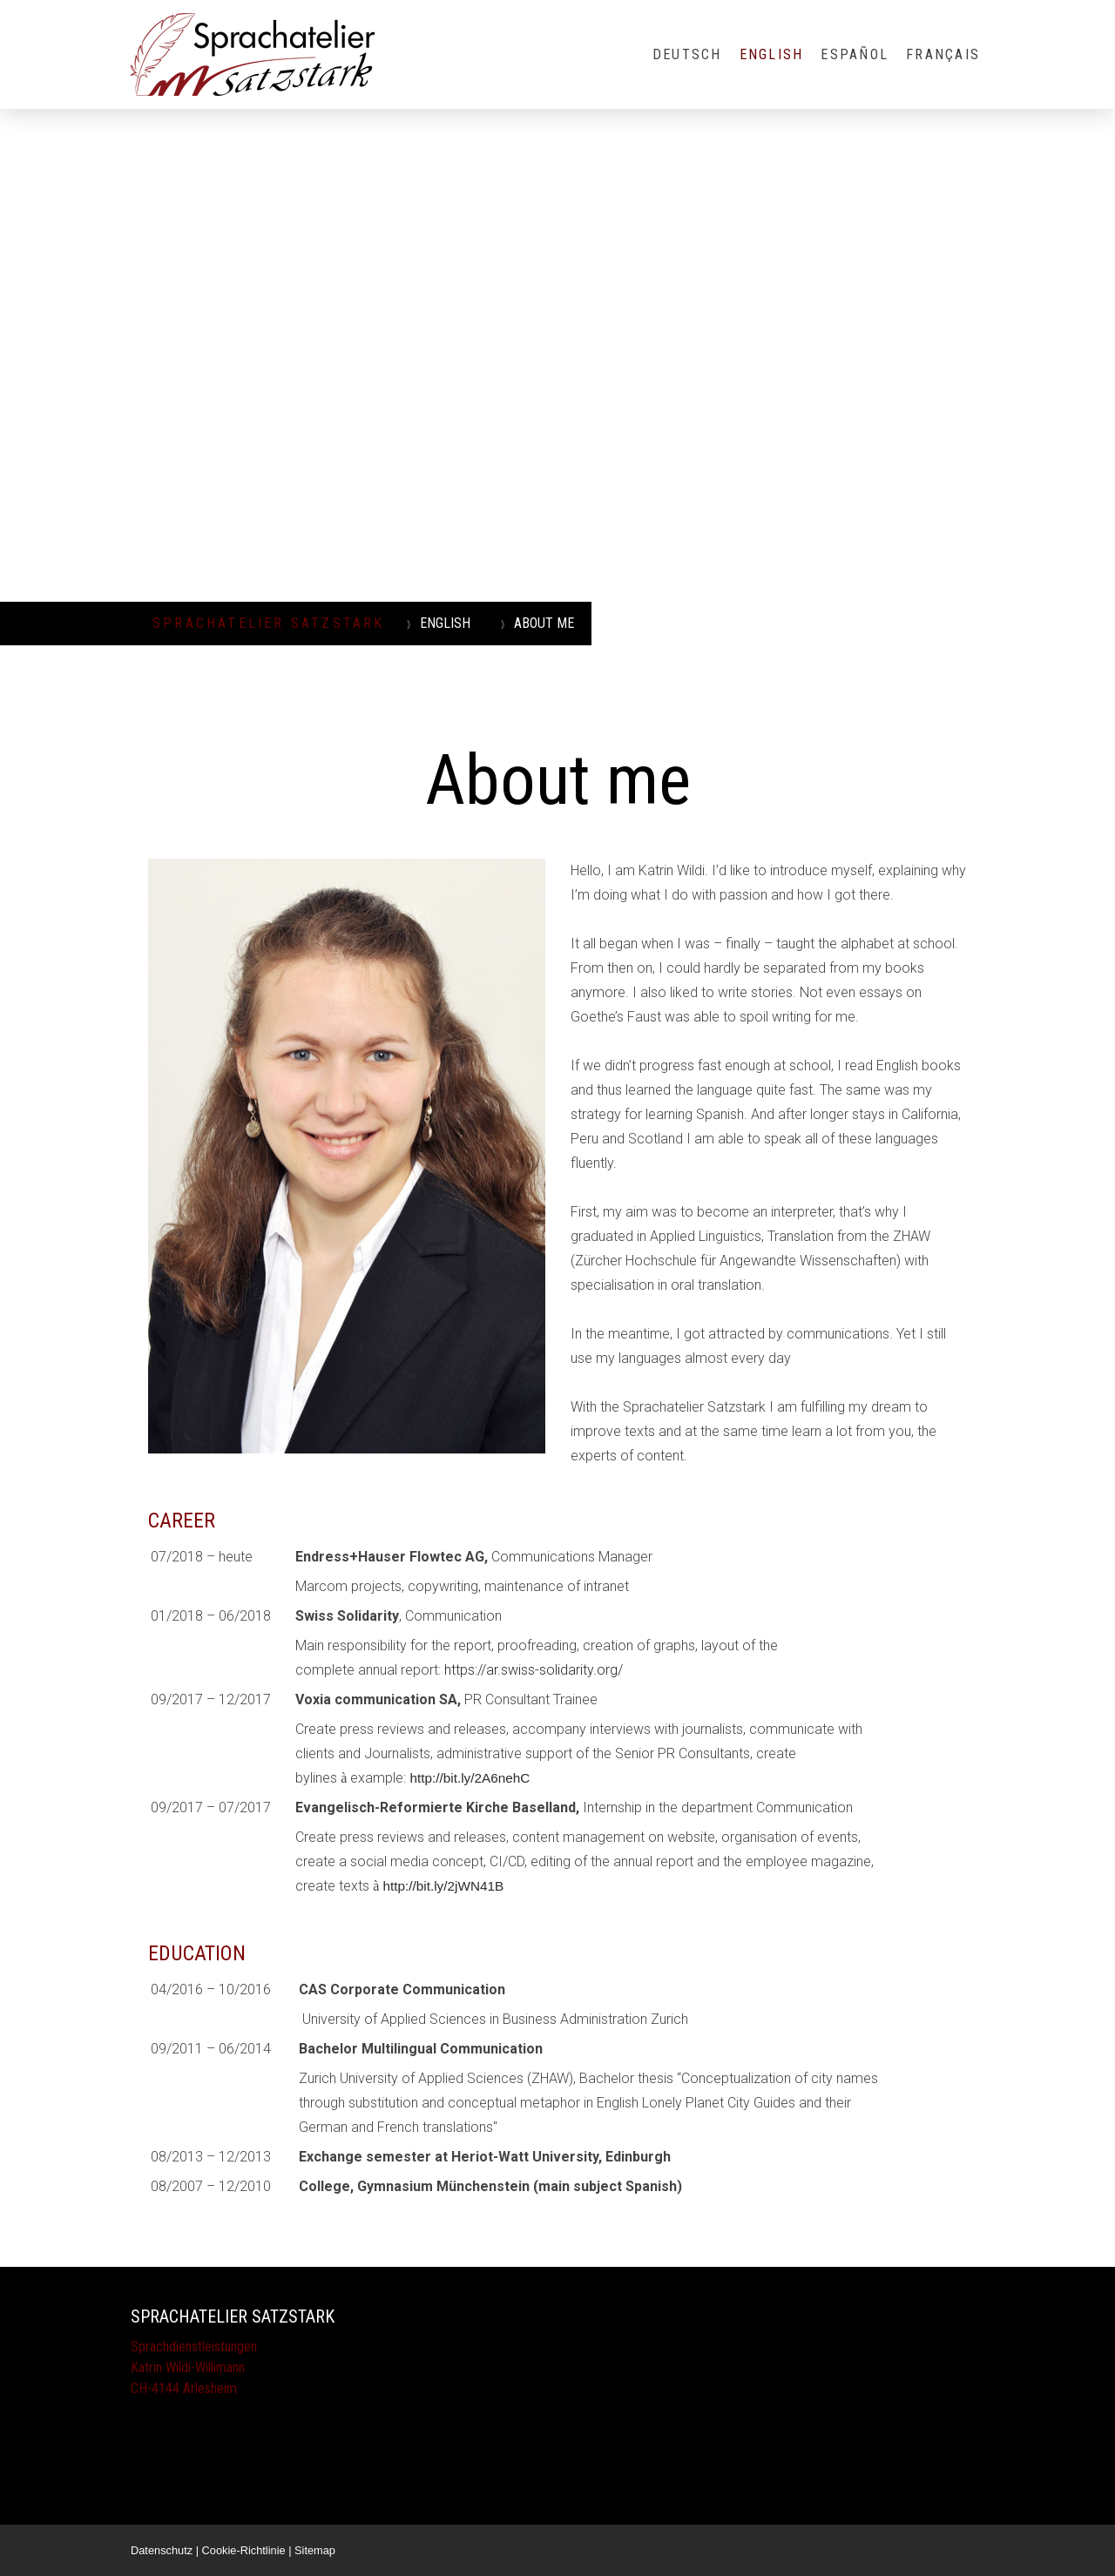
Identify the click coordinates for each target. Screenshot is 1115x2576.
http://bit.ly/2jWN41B (442, 1885)
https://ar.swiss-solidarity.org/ (533, 1670)
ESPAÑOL (855, 54)
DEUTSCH (687, 54)
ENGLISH (772, 54)
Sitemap (314, 2550)
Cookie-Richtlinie (244, 2550)
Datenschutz (162, 2550)
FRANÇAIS (943, 54)
